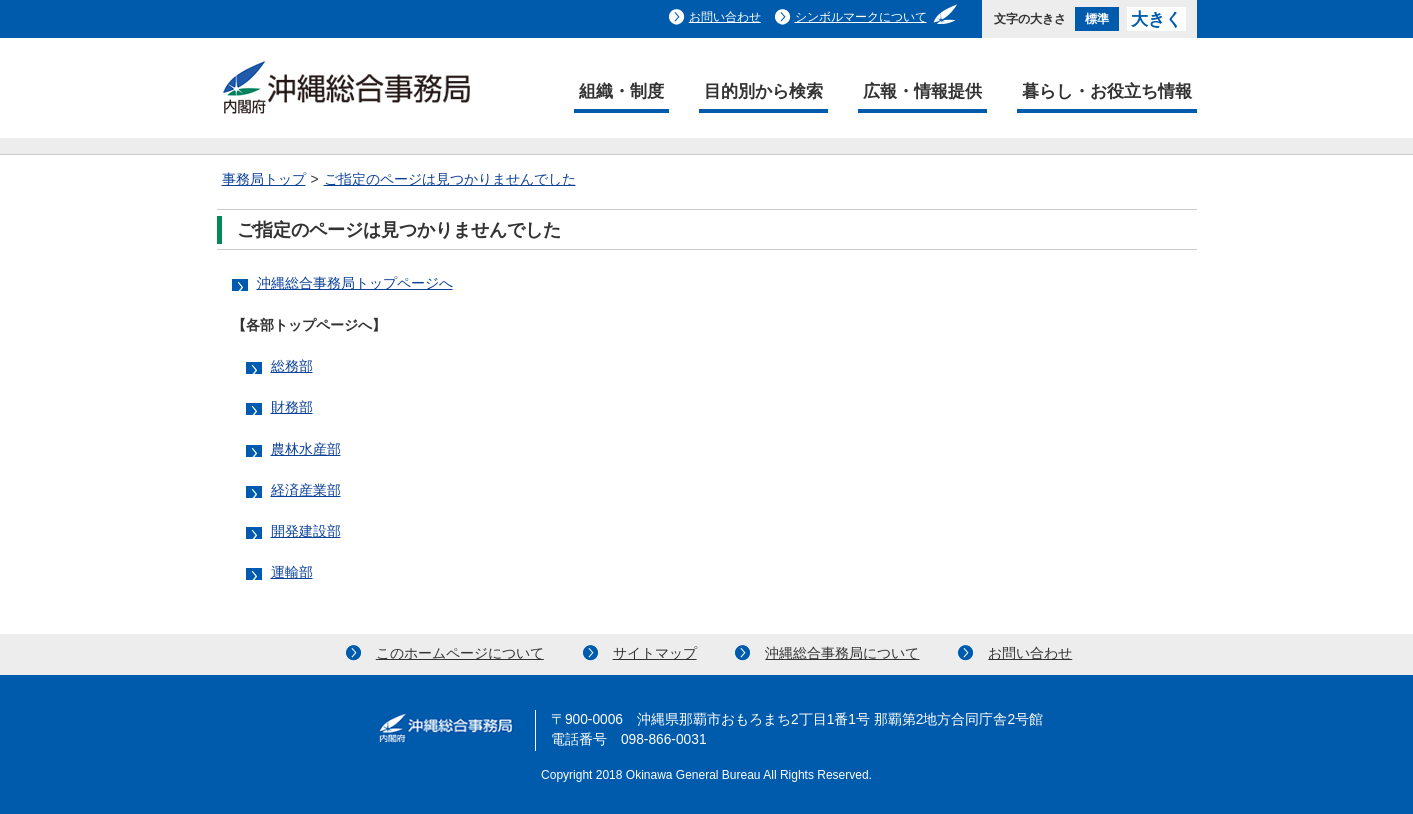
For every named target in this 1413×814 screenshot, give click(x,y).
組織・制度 (621, 91)
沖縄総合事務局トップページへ (355, 283)
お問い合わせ (725, 17)
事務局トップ (264, 179)
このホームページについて (460, 653)
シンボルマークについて (861, 17)
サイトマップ (655, 653)
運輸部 (292, 572)
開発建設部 (306, 531)
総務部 (292, 366)
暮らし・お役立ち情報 (1107, 91)
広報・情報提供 (922, 91)
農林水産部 (306, 449)
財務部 (292, 407)
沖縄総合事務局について (842, 653)
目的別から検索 (763, 91)
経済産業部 (306, 490)
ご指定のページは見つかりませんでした (450, 179)
